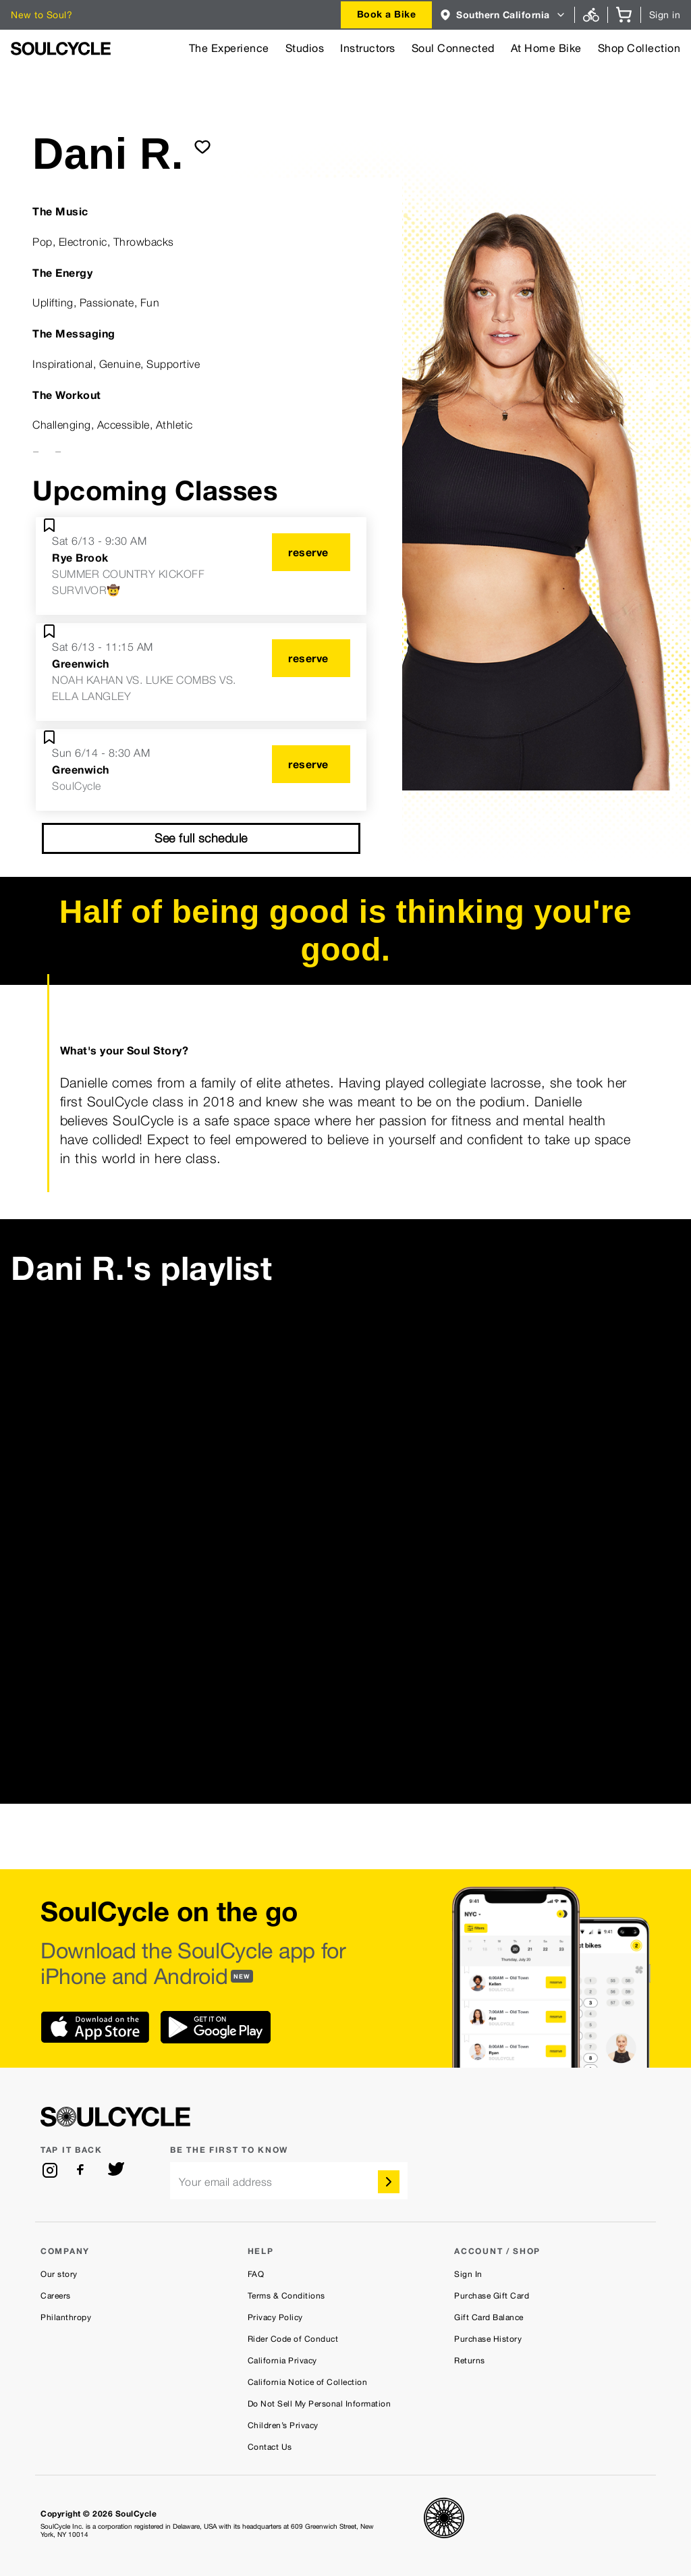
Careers (55, 2296)
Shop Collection (639, 48)
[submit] (202, 146)
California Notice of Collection (308, 2382)
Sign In (468, 2274)
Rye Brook (80, 557)
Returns (469, 2360)
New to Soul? (41, 14)
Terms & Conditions (286, 2296)
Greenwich (80, 663)
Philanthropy (65, 2317)
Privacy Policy (275, 2317)
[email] (289, 2180)
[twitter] (116, 2170)
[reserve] (311, 552)
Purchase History (488, 2339)
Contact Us (270, 2447)
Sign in (665, 15)
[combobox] (387, 14)
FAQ (256, 2274)
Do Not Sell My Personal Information (319, 2404)
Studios (305, 48)
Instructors (367, 48)
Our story (59, 2274)
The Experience (229, 48)
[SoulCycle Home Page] (61, 48)
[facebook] (83, 2170)
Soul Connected (453, 48)
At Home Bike (546, 48)
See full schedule (201, 838)
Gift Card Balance (489, 2317)
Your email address (226, 2182)
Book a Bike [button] (386, 14)
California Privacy (282, 2360)
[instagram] (50, 2170)
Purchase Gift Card (491, 2296)
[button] (503, 15)
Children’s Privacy (283, 2425)
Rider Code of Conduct (293, 2339)
